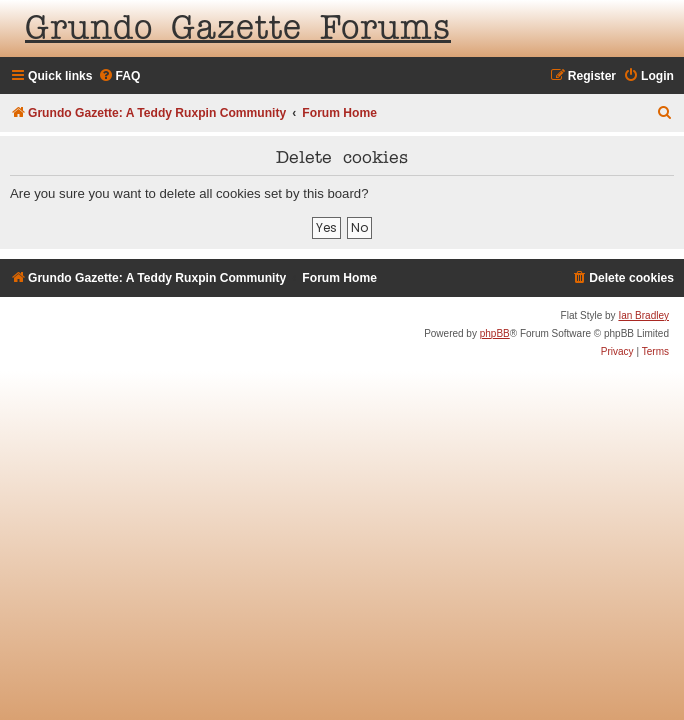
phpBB (495, 333)
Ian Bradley (643, 315)
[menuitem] (119, 76)
